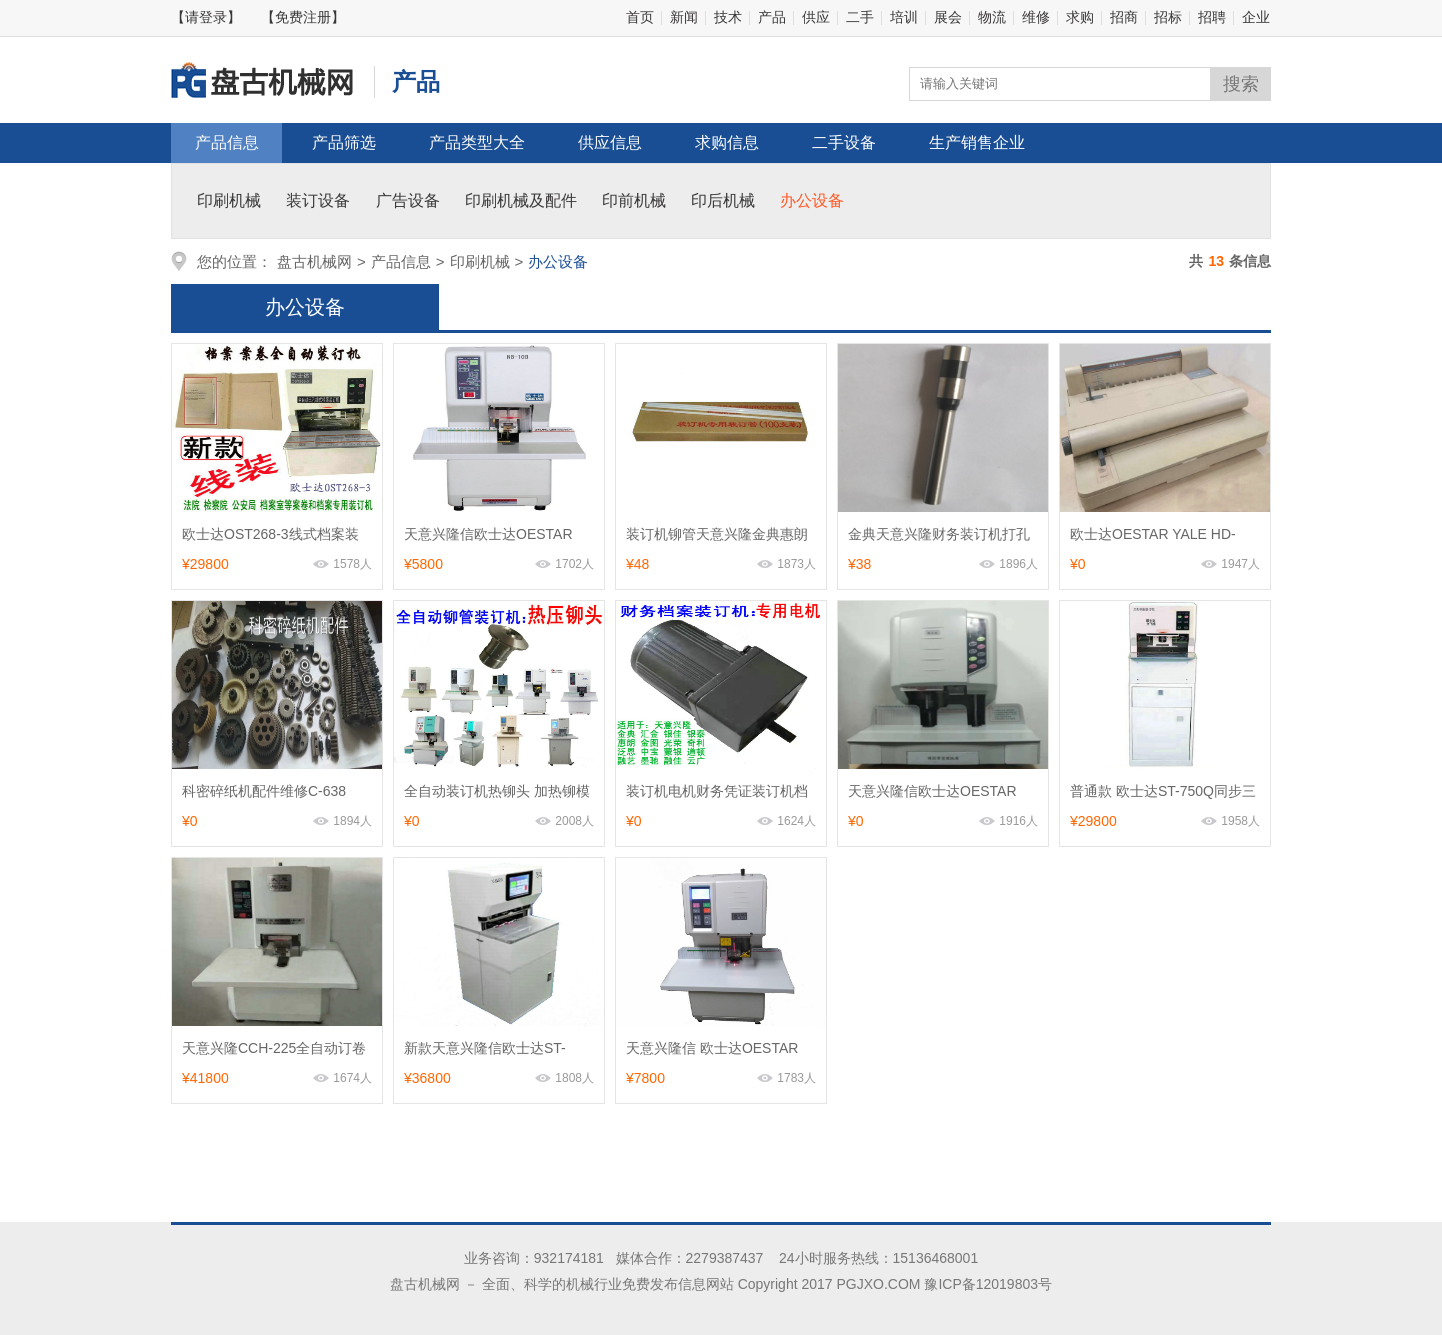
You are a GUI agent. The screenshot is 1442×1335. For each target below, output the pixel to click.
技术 (728, 17)
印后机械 (723, 200)
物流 (992, 17)
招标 (1168, 17)
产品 (772, 17)
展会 (948, 17)
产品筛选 (344, 142)
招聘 (1212, 17)
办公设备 (812, 200)
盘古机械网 (314, 261)
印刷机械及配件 (521, 200)
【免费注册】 (303, 17)
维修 (1036, 17)
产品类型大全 (477, 142)
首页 (640, 17)
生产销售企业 (977, 142)
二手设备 (844, 142)
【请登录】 (206, 17)
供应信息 (610, 142)
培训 (904, 17)
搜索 (1241, 84)
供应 (816, 17)
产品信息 (227, 142)
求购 (1080, 17)
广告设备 (408, 200)
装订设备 (318, 200)
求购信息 (727, 142)
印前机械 (634, 200)
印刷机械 (229, 200)
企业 (1256, 17)
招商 (1124, 17)
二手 (860, 17)
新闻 (684, 17)
